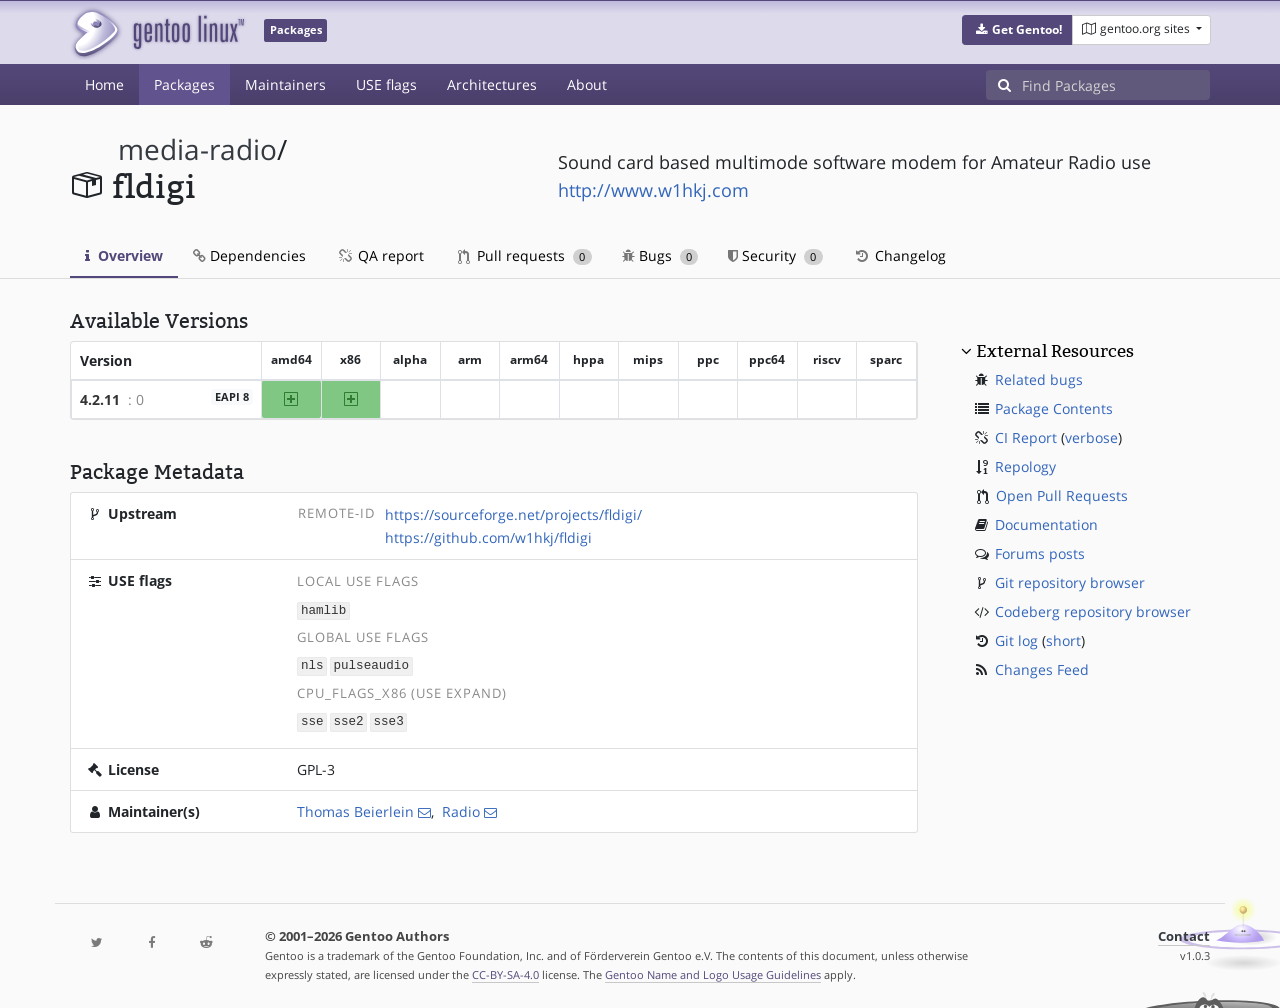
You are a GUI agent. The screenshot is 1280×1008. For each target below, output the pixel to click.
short (1063, 640)
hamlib (323, 609)
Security (775, 255)
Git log (1016, 640)
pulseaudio (371, 664)
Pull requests (525, 255)
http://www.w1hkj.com (653, 190)
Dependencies (249, 255)
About (587, 84)
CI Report (1026, 437)
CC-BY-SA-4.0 (505, 971)
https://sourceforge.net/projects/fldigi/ (513, 514)
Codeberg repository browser (1093, 611)
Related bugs (1039, 379)
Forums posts (1040, 553)
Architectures (492, 84)
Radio (461, 808)
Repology (1025, 466)
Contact (1184, 933)
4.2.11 (100, 399)
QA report (380, 255)
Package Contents (1054, 408)
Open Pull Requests (1062, 495)
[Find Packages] (1116, 85)
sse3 (388, 719)
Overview (124, 255)
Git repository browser (1070, 582)
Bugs (660, 255)
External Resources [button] (1055, 351)
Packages (184, 84)
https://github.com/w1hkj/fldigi (488, 537)
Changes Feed (1042, 669)
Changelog (899, 255)
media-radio (197, 149)
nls (312, 664)
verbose (1091, 437)
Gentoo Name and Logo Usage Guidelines (713, 971)
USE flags (386, 84)
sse (312, 719)
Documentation (1046, 524)
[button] (1017, 30)
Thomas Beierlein (355, 808)
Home (104, 84)
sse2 (348, 719)
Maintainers (285, 84)
